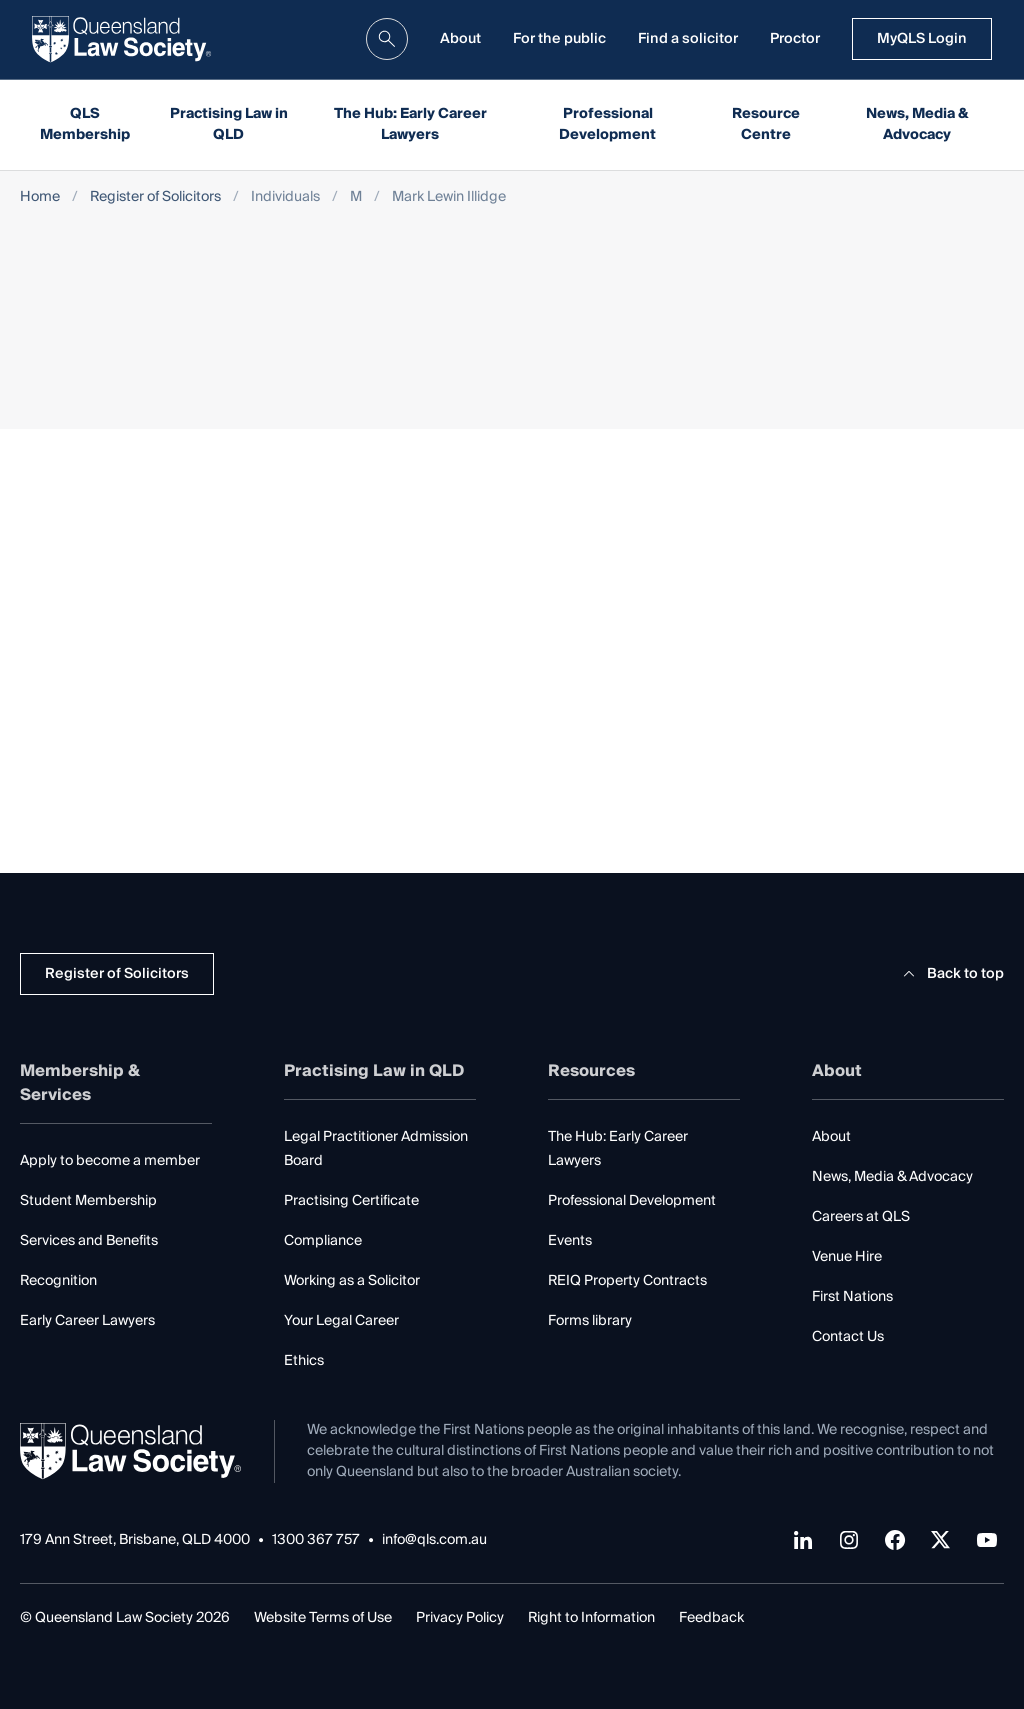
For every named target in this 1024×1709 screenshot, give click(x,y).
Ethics (304, 1361)
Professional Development (607, 124)
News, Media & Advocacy (917, 124)
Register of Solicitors (155, 197)
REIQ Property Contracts (627, 1281)
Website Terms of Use (323, 1618)
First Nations (852, 1297)
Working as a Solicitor (352, 1281)
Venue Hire (847, 1257)
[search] (387, 39)
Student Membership (88, 1201)
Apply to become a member (110, 1161)
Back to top (950, 974)
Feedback (711, 1618)
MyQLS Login (922, 39)
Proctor (795, 39)
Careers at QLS (861, 1217)
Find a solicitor (688, 39)
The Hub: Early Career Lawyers (410, 124)
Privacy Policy (460, 1618)
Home (40, 197)
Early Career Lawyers (87, 1321)
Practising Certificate (351, 1201)
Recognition (58, 1281)
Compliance (323, 1241)
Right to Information (591, 1618)
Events (570, 1241)
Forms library (590, 1321)
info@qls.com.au (434, 1540)
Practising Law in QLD (229, 124)
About (460, 39)
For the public (559, 39)
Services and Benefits (89, 1241)
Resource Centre (766, 124)
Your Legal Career (341, 1321)
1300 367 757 (316, 1540)
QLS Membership (85, 124)
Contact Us (848, 1337)
